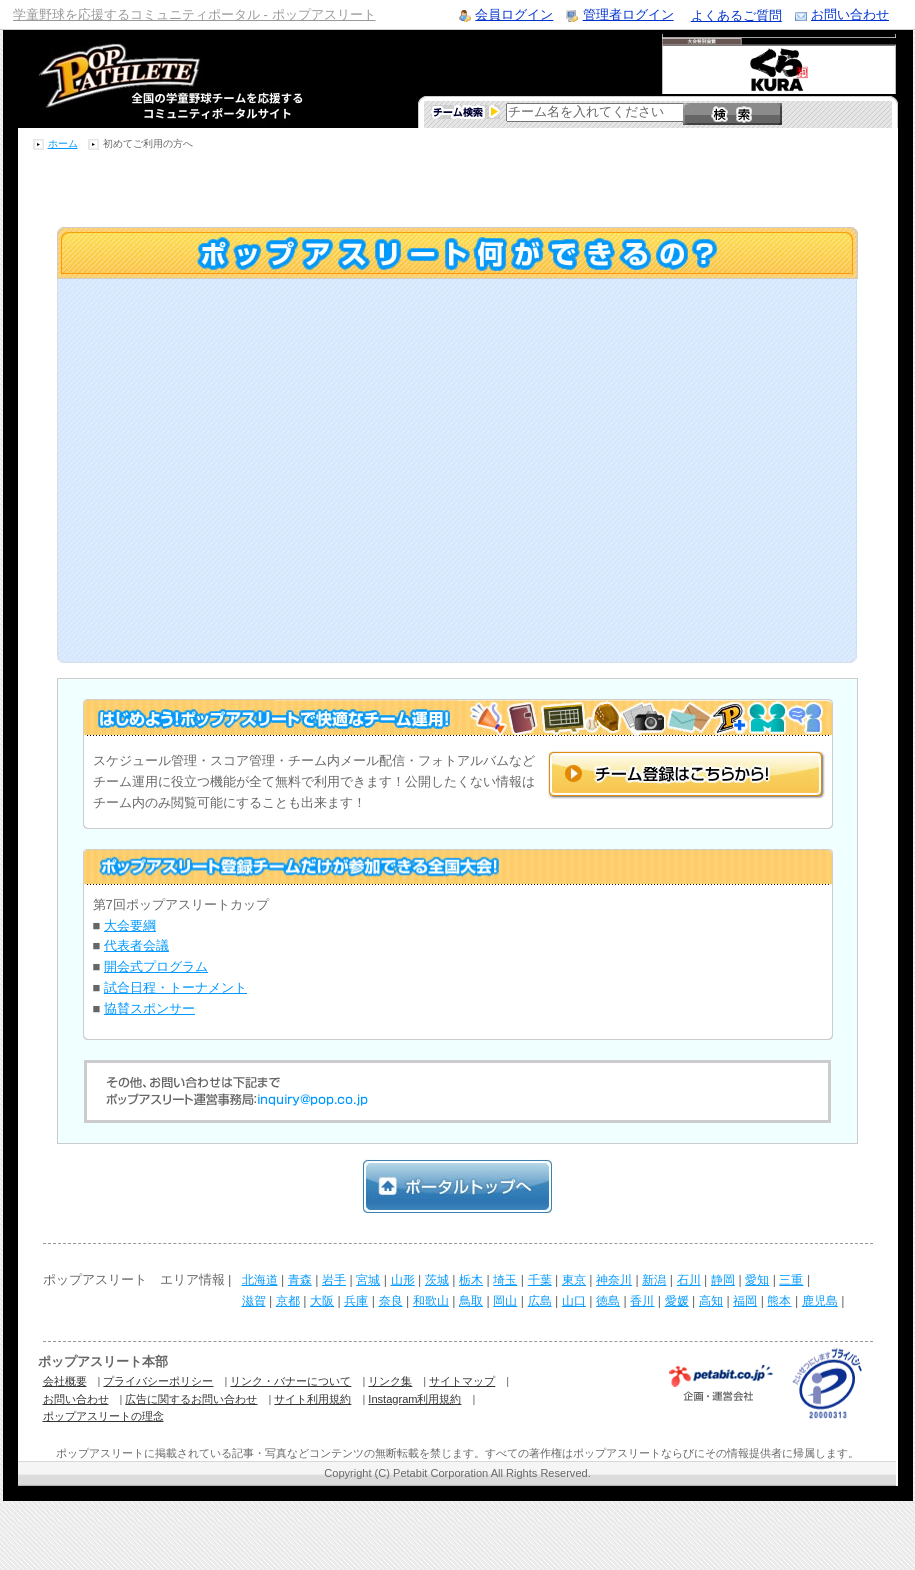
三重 (791, 1280)
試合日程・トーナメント (175, 987)
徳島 (608, 1301)
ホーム (63, 143)
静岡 (723, 1280)
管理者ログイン (628, 14)
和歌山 (431, 1301)
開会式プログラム (156, 966)
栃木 (471, 1280)
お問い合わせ (850, 14)
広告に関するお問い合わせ (191, 1399)
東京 (574, 1280)
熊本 (779, 1301)
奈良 (391, 1301)
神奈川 (614, 1280)
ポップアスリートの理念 (103, 1416)
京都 (288, 1301)
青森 (300, 1280)
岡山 (505, 1301)
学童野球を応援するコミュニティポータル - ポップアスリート (194, 14)
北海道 (260, 1280)
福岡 (745, 1301)
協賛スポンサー (149, 1008)
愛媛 (677, 1301)
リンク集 (390, 1381)
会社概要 (65, 1381)
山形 (403, 1280)
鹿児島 (820, 1301)
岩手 (334, 1280)
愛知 (757, 1280)
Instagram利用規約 (414, 1399)
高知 (711, 1301)
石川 (689, 1280)
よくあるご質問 (736, 15)
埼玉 (505, 1280)
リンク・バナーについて (290, 1381)
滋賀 (254, 1301)
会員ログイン (514, 14)
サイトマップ (462, 1381)
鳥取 (471, 1301)
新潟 (654, 1280)
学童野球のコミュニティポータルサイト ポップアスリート (147, 79)
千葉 (540, 1280)
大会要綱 (130, 925)
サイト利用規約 (312, 1399)
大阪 (322, 1301)
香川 (642, 1301)
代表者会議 (136, 945)
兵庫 (356, 1301)
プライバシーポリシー (158, 1381)
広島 (540, 1301)
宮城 (368, 1280)
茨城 (437, 1280)
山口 (574, 1301)
